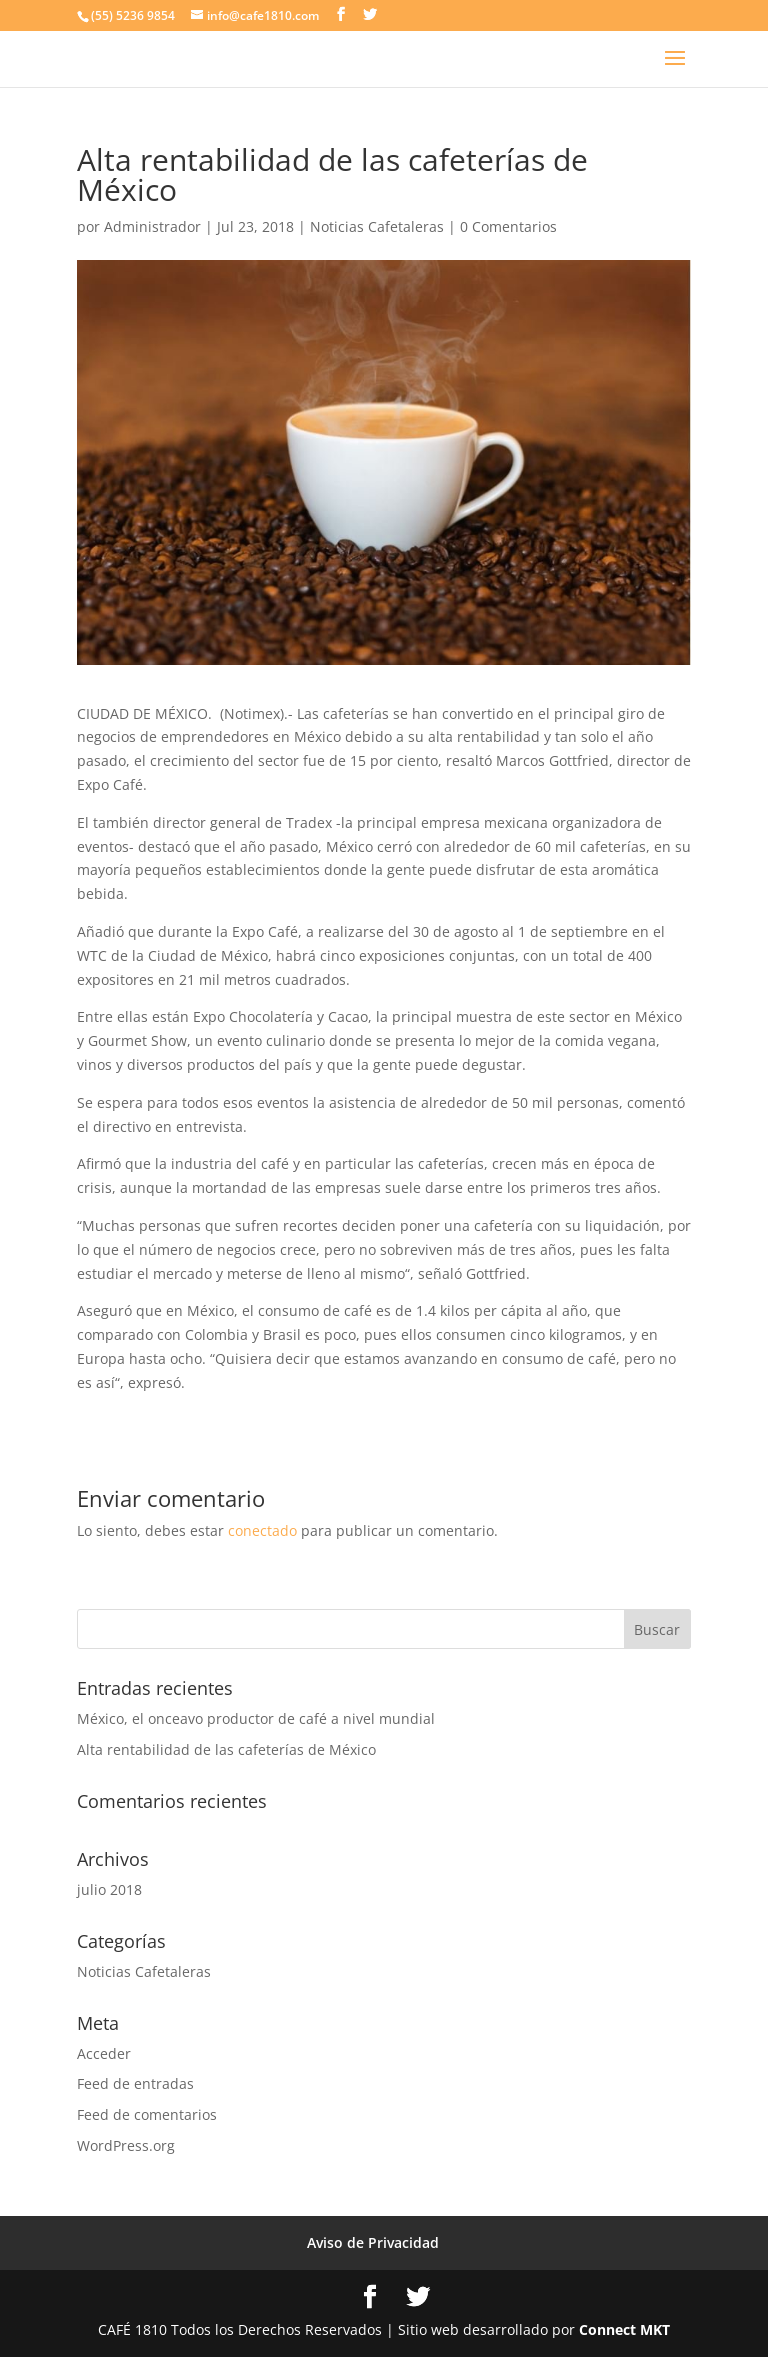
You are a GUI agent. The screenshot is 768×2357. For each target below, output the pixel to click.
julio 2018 (109, 1889)
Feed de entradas (135, 2083)
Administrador (152, 226)
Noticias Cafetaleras (377, 226)
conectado (262, 1530)
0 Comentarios (508, 226)
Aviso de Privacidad (373, 2242)
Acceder (104, 2053)
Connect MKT (624, 2329)
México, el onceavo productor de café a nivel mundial (256, 1718)
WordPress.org (126, 2145)
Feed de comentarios (147, 2114)
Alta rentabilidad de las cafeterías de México (226, 1749)
